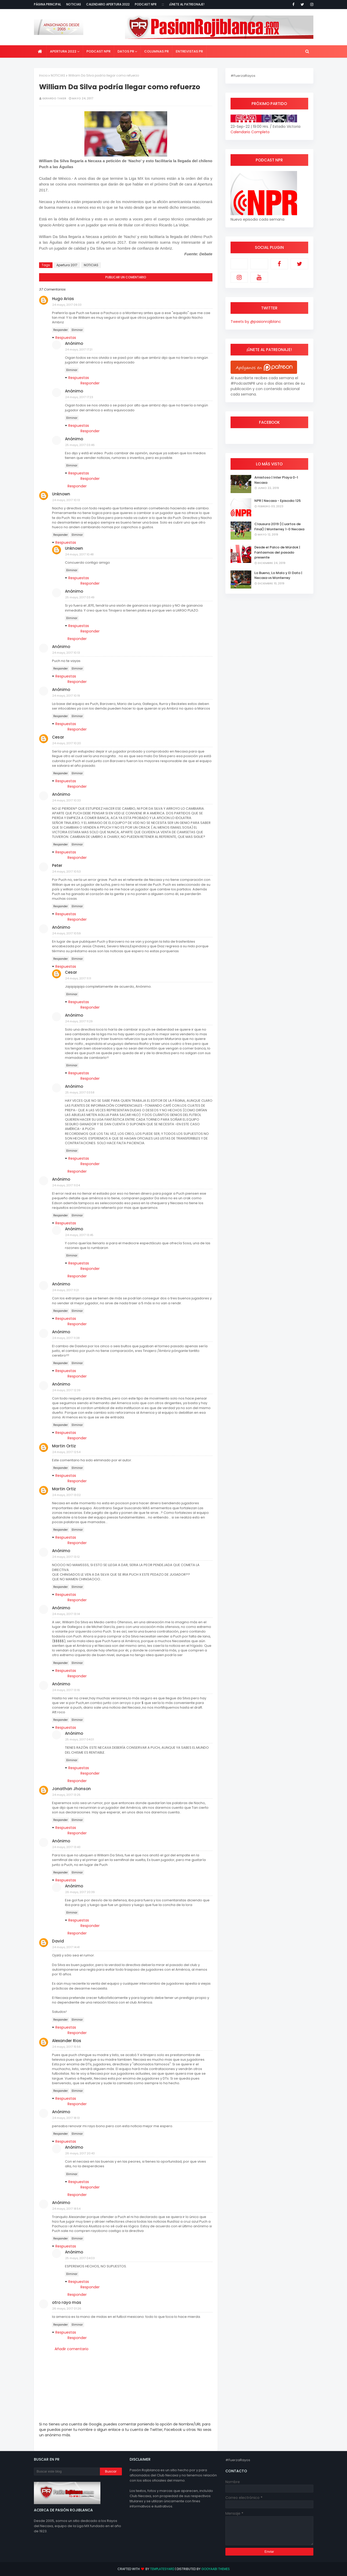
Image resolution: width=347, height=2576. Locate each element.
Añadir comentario (71, 2348)
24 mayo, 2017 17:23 (79, 397)
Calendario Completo (250, 132)
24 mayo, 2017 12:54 (66, 1452)
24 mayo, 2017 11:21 (65, 1290)
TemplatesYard (162, 2569)
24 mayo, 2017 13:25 (66, 1795)
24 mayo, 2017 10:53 (66, 871)
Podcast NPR (146, 4)
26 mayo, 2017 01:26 (66, 2308)
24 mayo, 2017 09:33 (67, 305)
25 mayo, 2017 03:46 (80, 445)
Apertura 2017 (66, 265)
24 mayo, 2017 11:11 (78, 978)
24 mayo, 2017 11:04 (66, 1185)
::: (163, 4)
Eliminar (77, 330)
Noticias (73, 4)
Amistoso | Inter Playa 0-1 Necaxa (276, 480)
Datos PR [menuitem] (125, 51)
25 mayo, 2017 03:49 (79, 597)
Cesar (58, 737)
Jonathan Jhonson (71, 1788)
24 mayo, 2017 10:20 (66, 743)
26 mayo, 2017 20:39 (80, 1892)
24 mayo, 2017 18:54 (66, 2209)
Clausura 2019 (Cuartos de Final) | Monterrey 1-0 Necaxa (279, 527)
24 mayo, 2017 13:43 (66, 1847)
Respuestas (65, 337)
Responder (60, 330)
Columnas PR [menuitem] (156, 51)
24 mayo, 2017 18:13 (66, 2118)
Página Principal (47, 4)
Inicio (43, 75)
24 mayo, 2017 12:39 (66, 1390)
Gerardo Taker (54, 98)
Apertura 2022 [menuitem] (63, 51)
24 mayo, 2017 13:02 (66, 1495)
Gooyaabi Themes (215, 2569)
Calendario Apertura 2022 (108, 4)
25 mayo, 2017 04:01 (79, 1739)
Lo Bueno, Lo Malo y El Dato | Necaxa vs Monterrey (278, 575)
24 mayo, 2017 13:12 (66, 1557)
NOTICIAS (58, 75)
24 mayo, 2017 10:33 (66, 800)
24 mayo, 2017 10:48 (79, 554)
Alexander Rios (66, 2040)
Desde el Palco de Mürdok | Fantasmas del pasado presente (277, 552)
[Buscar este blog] (67, 2471)
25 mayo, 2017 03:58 (79, 1092)
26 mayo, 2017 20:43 (80, 2153)
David (58, 1941)
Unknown (61, 494)
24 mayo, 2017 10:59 (66, 933)
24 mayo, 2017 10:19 (66, 696)
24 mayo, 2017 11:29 (79, 1021)
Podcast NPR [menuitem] (98, 51)
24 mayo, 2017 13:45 (79, 1235)
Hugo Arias (63, 298)
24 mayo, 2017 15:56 (66, 2047)
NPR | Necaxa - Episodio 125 (277, 500)
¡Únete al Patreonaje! (186, 4)
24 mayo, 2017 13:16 (66, 1690)
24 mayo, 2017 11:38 (66, 1338)
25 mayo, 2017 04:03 (80, 2258)
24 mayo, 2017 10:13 (66, 500)
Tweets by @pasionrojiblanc (256, 321)
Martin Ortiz (64, 1446)
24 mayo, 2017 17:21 (78, 349)
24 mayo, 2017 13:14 (66, 1614)
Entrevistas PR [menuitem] (189, 51)
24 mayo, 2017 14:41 (66, 1947)
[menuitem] (40, 51)
